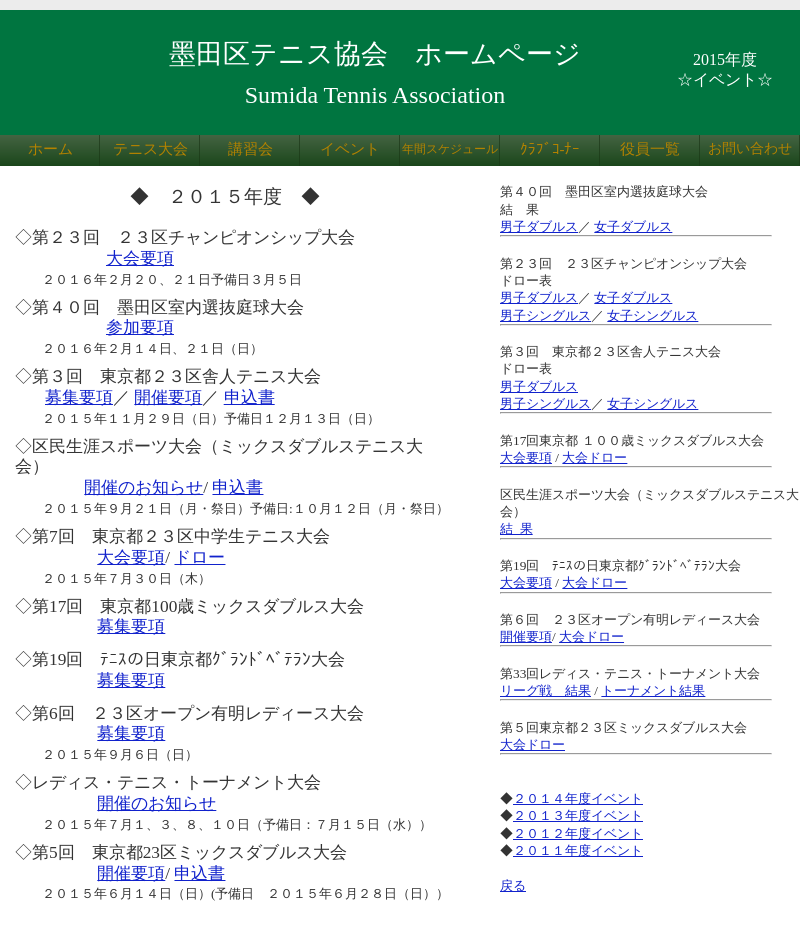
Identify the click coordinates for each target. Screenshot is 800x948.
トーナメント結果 (653, 690)
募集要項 (79, 397)
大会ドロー (594, 457)
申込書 (249, 397)
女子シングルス (652, 315)
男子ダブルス (539, 226)
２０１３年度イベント (578, 815)
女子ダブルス (633, 226)
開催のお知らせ (143, 487)
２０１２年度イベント (578, 833)
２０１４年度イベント (578, 798)
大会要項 (140, 258)
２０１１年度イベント (578, 850)
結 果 (516, 528)
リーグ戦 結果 (545, 690)
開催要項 (168, 397)
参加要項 (140, 327)
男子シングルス (545, 315)
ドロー (199, 557)
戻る (513, 885)
